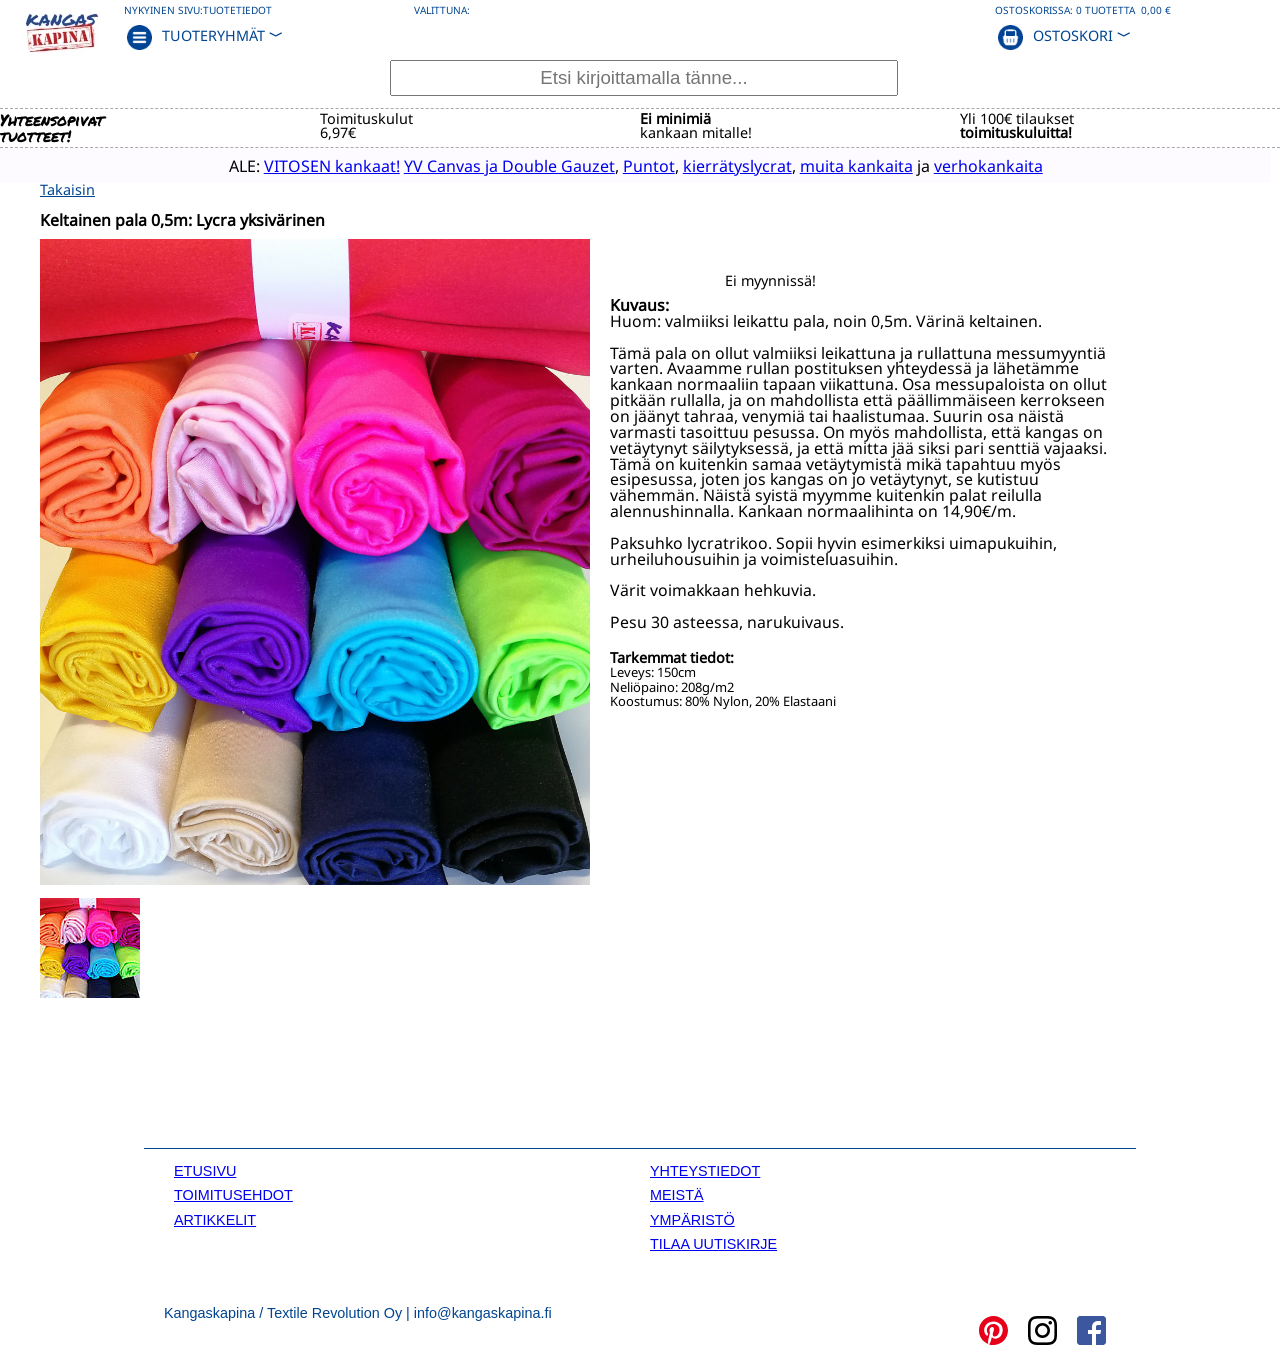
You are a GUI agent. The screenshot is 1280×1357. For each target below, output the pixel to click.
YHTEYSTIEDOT (705, 1169)
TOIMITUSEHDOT (233, 1193)
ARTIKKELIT (215, 1218)
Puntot (613, 165)
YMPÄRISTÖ (692, 1218)
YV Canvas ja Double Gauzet (473, 165)
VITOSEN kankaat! (296, 165)
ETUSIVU (205, 1169)
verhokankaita (952, 165)
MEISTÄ (677, 1193)
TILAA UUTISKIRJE (713, 1242)
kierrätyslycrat (701, 165)
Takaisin (67, 187)
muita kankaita (820, 165)
